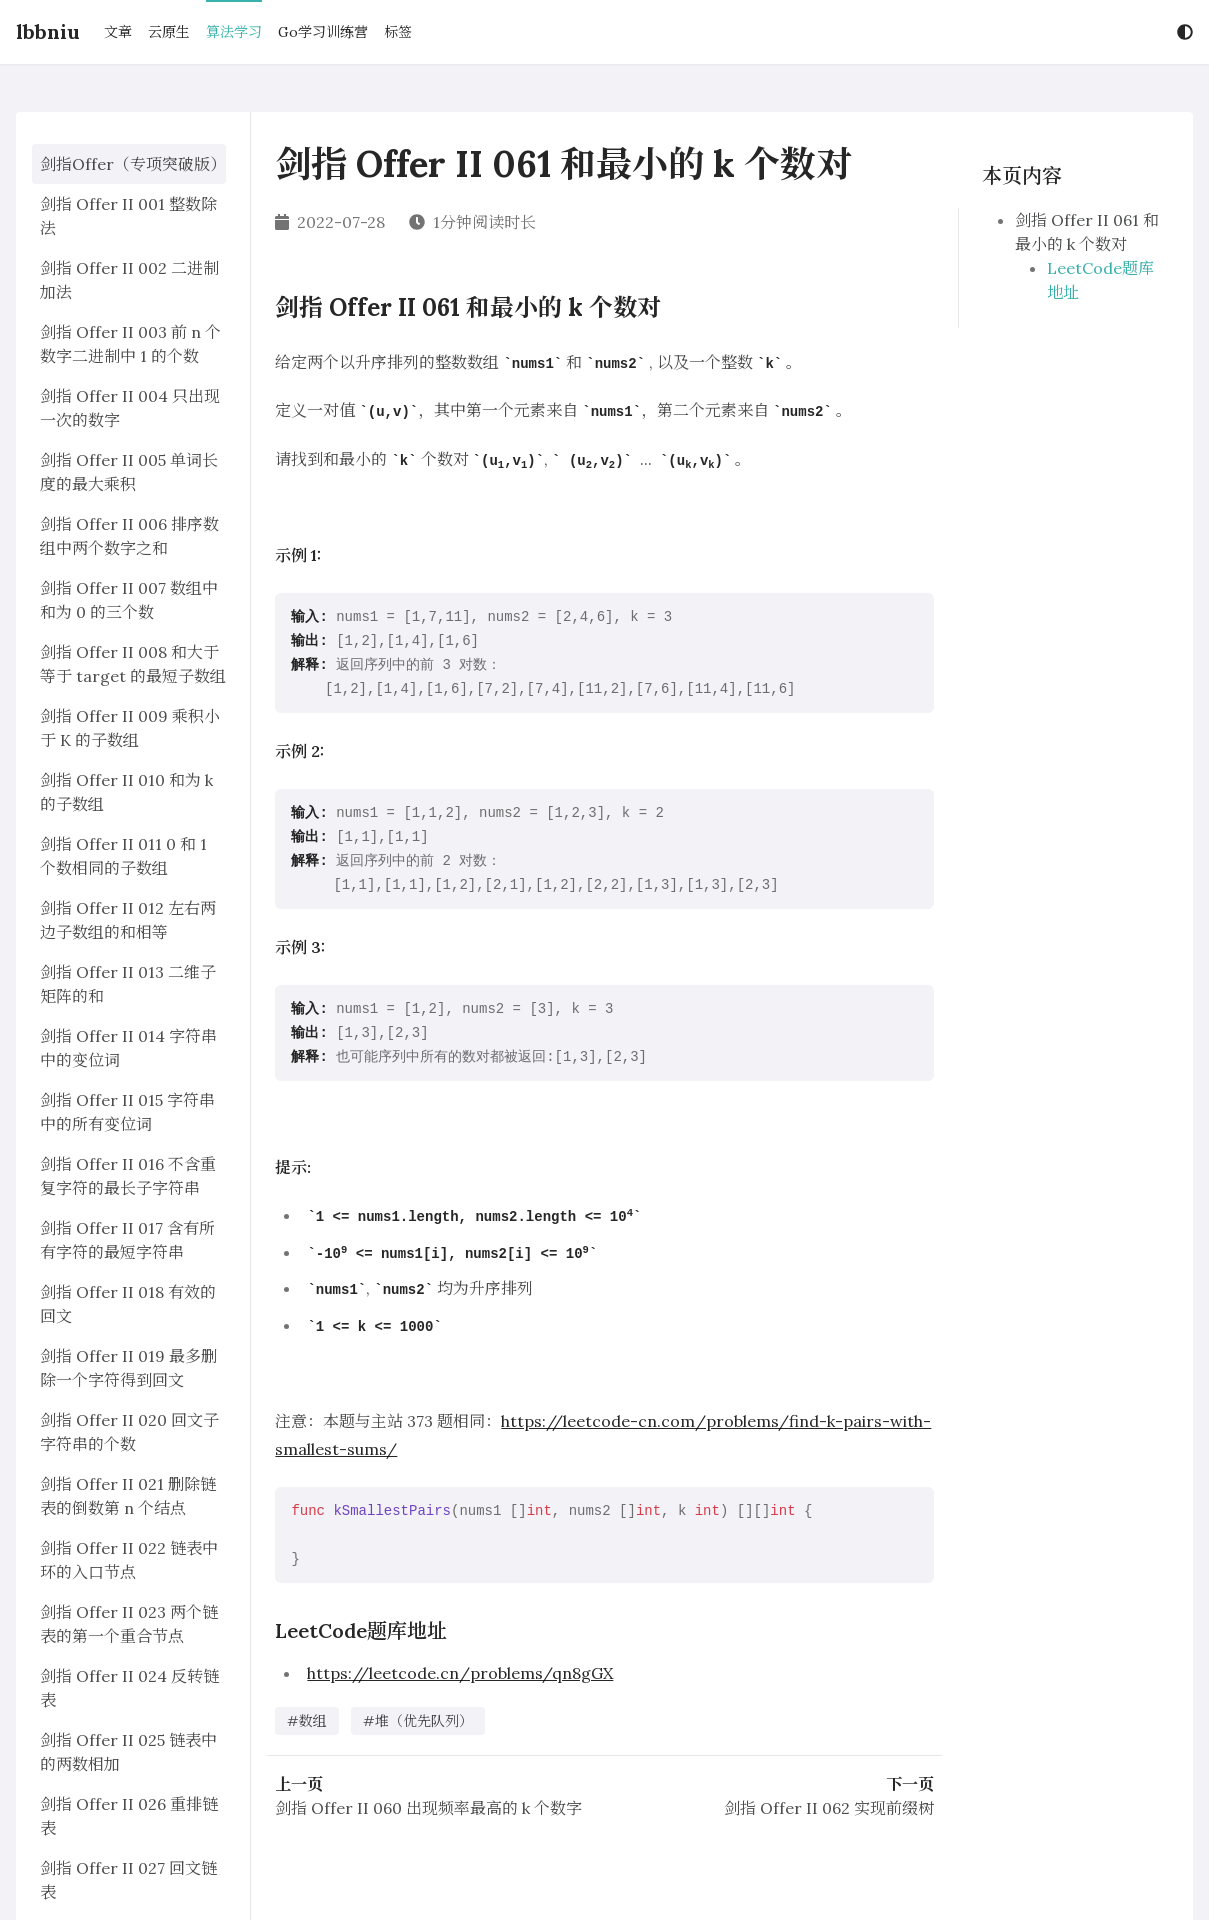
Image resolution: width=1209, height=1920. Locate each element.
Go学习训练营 (323, 32)
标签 (398, 32)
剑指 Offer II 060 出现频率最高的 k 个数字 (428, 1808)
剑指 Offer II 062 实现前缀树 (829, 1808)
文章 (118, 32)
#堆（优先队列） (418, 1721)
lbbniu (48, 31)
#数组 (307, 1721)
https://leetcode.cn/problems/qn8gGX (460, 1673)
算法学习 (234, 32)
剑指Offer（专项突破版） (129, 164)
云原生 (169, 32)
